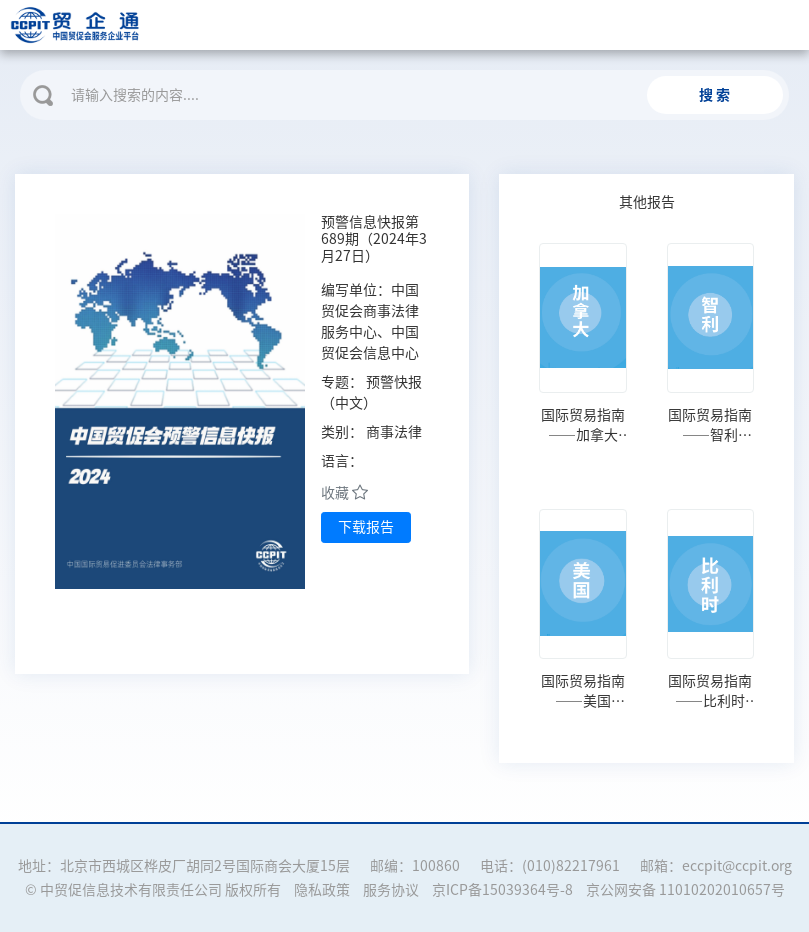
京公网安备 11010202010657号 (685, 890)
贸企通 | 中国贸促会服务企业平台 (168, 25)
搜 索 (714, 95)
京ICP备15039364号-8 (502, 890)
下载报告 (366, 527)
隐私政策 (322, 890)
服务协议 (391, 890)
